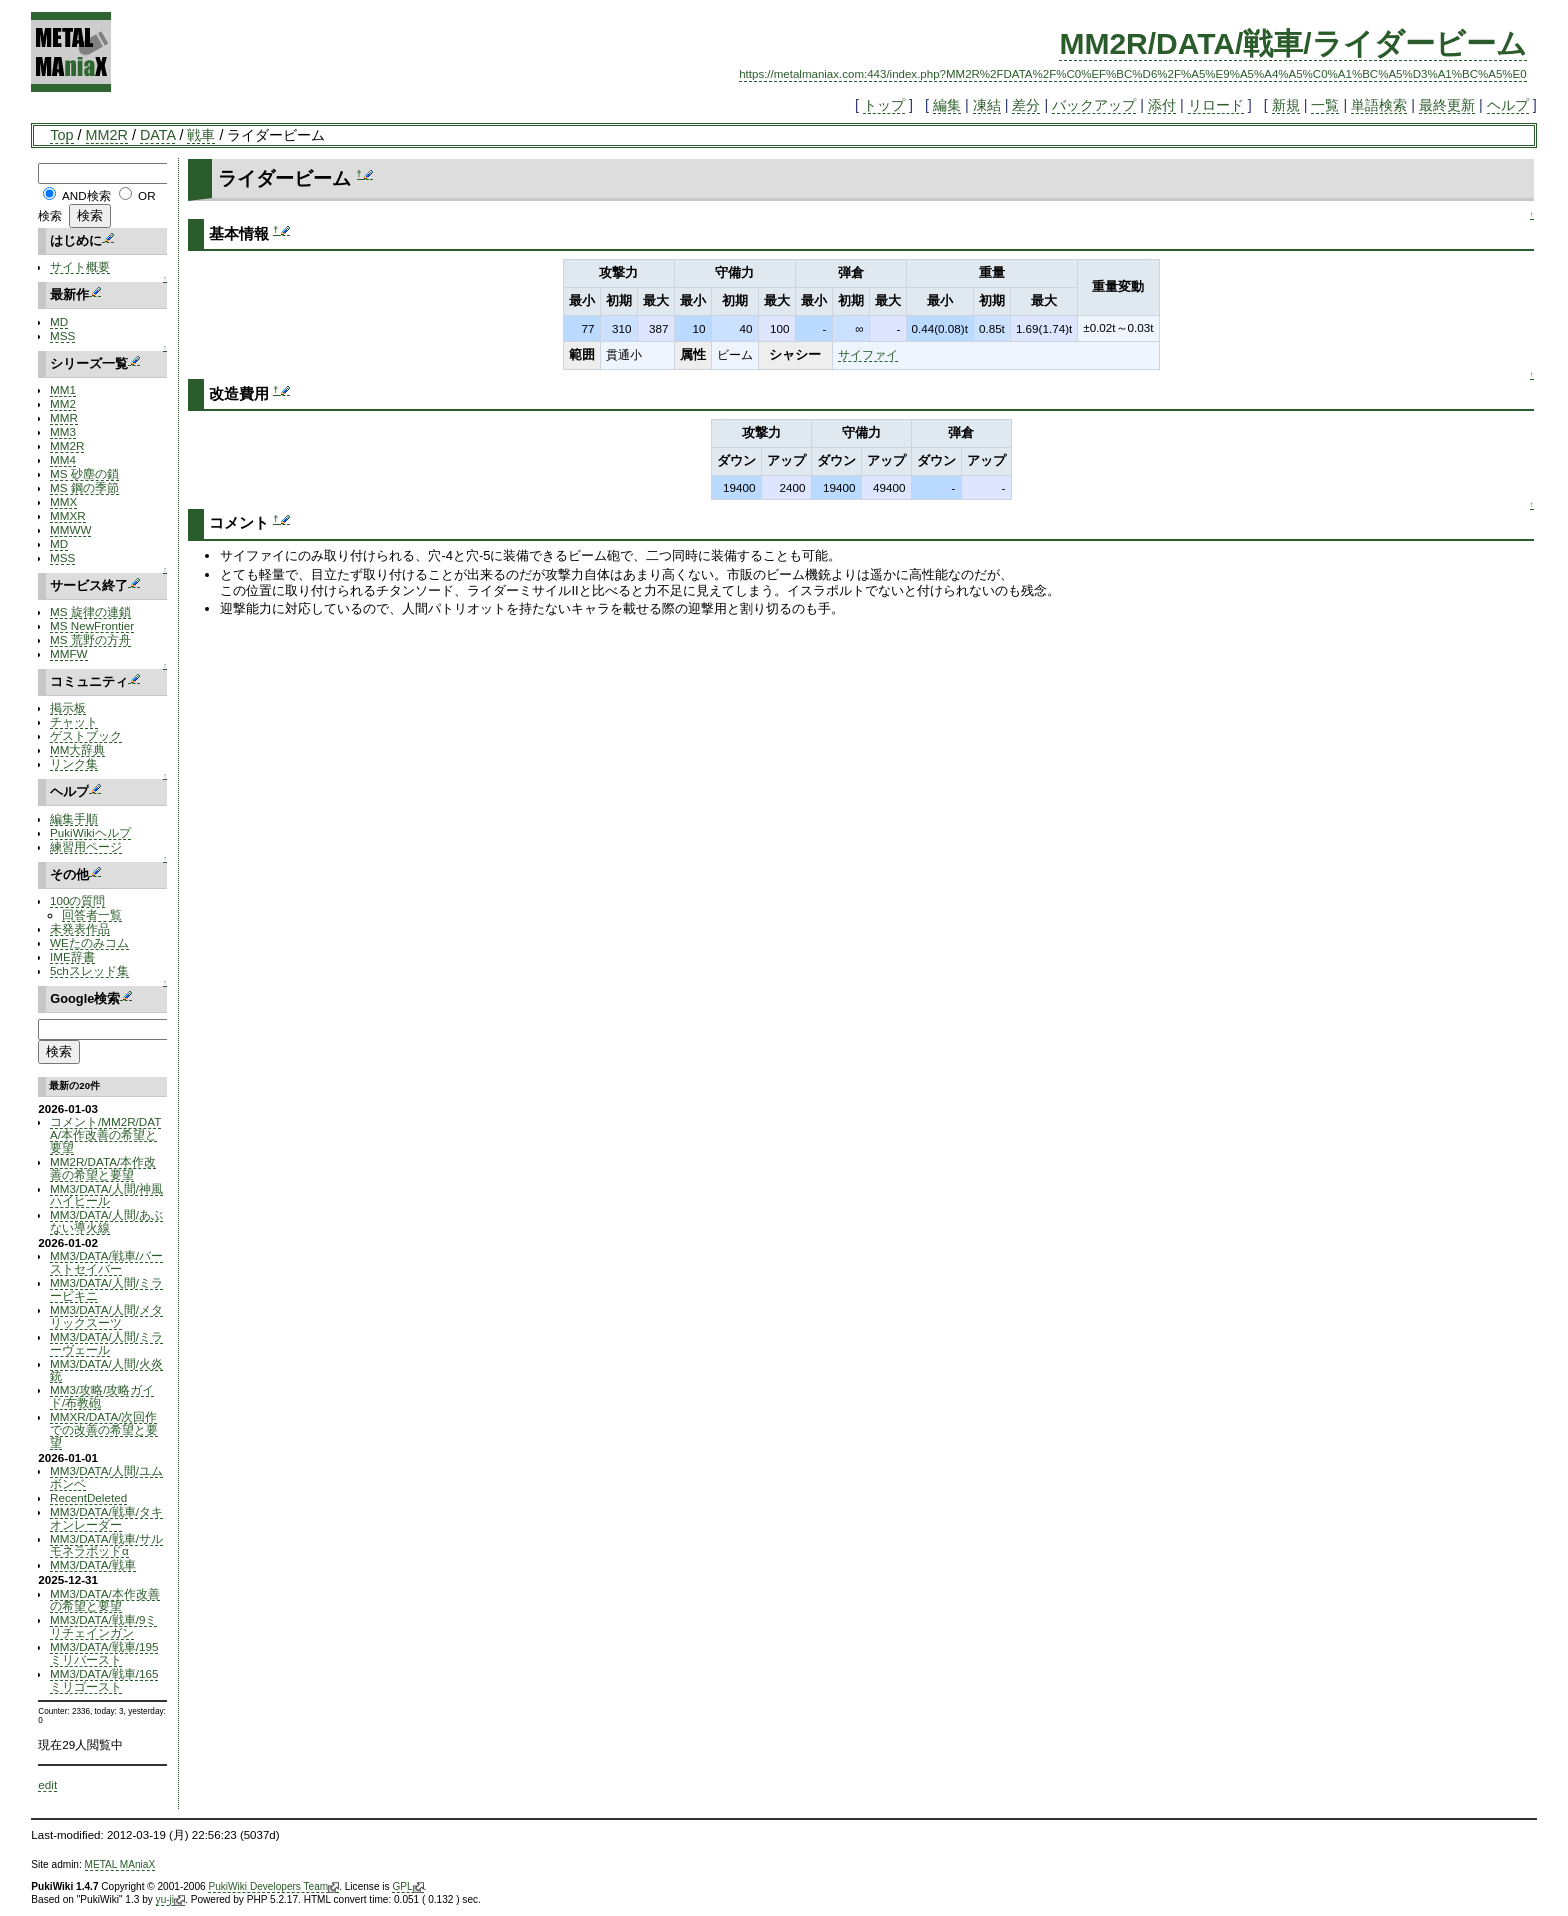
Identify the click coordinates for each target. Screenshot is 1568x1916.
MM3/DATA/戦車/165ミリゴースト (104, 1680)
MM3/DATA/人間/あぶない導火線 (106, 1221)
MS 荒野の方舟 (90, 639)
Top (61, 135)
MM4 (63, 459)
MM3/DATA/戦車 (93, 1564)
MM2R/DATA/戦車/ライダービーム (1292, 43)
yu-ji (170, 1900)
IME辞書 (72, 956)
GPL (407, 1887)
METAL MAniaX (120, 1864)
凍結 (987, 105)
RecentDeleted (88, 1497)
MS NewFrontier (92, 625)
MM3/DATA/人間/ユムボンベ (106, 1477)
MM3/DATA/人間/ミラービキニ (106, 1289)
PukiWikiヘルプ (90, 832)
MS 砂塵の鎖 (84, 473)
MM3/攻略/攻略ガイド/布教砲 (102, 1396)
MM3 (63, 431)
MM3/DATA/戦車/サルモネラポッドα (106, 1545)
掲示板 (68, 707)
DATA (157, 135)
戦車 (201, 135)
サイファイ (868, 354)
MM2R (107, 135)
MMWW (70, 529)
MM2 (63, 403)
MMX (63, 501)
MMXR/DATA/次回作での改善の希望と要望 (104, 1429)
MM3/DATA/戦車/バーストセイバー (106, 1262)
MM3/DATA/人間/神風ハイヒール (106, 1195)
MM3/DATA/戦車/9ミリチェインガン (103, 1626)
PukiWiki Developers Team (273, 1887)
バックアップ (1094, 105)
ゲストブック (86, 735)
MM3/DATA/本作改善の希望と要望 (105, 1600)
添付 (1162, 105)
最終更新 (1447, 105)
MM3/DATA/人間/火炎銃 (106, 1370)
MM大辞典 (77, 749)
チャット (74, 721)
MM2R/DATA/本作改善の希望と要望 (103, 1168)
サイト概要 (80, 266)
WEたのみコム (89, 942)
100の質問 (77, 900)
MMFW (69, 653)
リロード (1216, 105)
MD (59, 321)
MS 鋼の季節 (84, 487)
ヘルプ (1508, 105)
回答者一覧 (92, 914)
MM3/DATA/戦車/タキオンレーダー (106, 1518)
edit (47, 1784)
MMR (64, 417)
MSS (62, 335)
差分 (1026, 105)
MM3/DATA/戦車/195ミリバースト (104, 1653)
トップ (884, 105)
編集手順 (74, 818)
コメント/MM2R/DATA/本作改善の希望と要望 (105, 1134)
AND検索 (86, 195)
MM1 (63, 389)
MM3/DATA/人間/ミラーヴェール (106, 1343)
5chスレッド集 (89, 970)
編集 (947, 105)
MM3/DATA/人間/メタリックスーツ (106, 1316)
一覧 (1325, 105)
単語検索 (1379, 105)
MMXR (68, 515)
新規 (1286, 105)
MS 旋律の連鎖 (90, 611)
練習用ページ (86, 846)
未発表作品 (80, 928)
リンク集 (74, 763)
